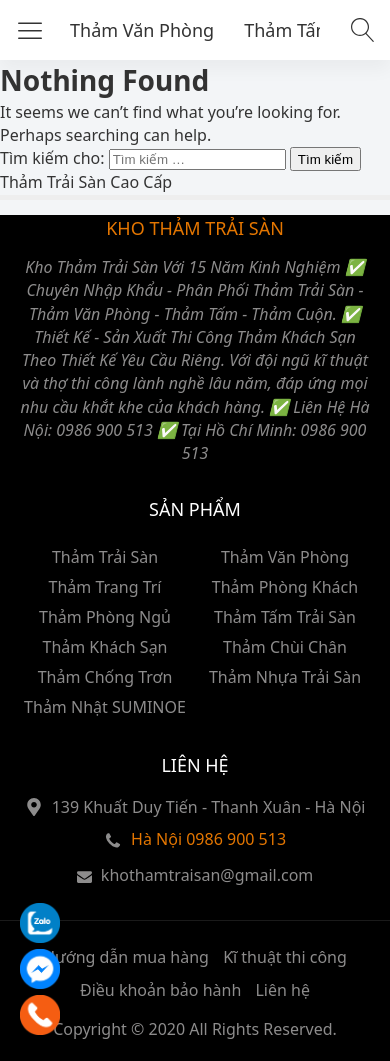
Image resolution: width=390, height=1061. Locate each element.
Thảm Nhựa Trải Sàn (285, 677)
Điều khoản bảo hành (160, 990)
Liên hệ (282, 990)
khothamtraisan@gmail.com (207, 875)
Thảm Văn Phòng (142, 30)
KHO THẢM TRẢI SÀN (195, 228)
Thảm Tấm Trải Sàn (285, 617)
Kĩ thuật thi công (285, 957)
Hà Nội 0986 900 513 (208, 839)
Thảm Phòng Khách (285, 587)
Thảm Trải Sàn (105, 557)
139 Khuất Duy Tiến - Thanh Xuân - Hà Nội (209, 807)
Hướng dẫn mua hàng (126, 957)
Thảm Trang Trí (105, 587)
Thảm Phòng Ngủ (105, 617)
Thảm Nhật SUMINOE (105, 707)
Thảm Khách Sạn (104, 647)
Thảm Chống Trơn (105, 677)
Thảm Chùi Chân (285, 647)
